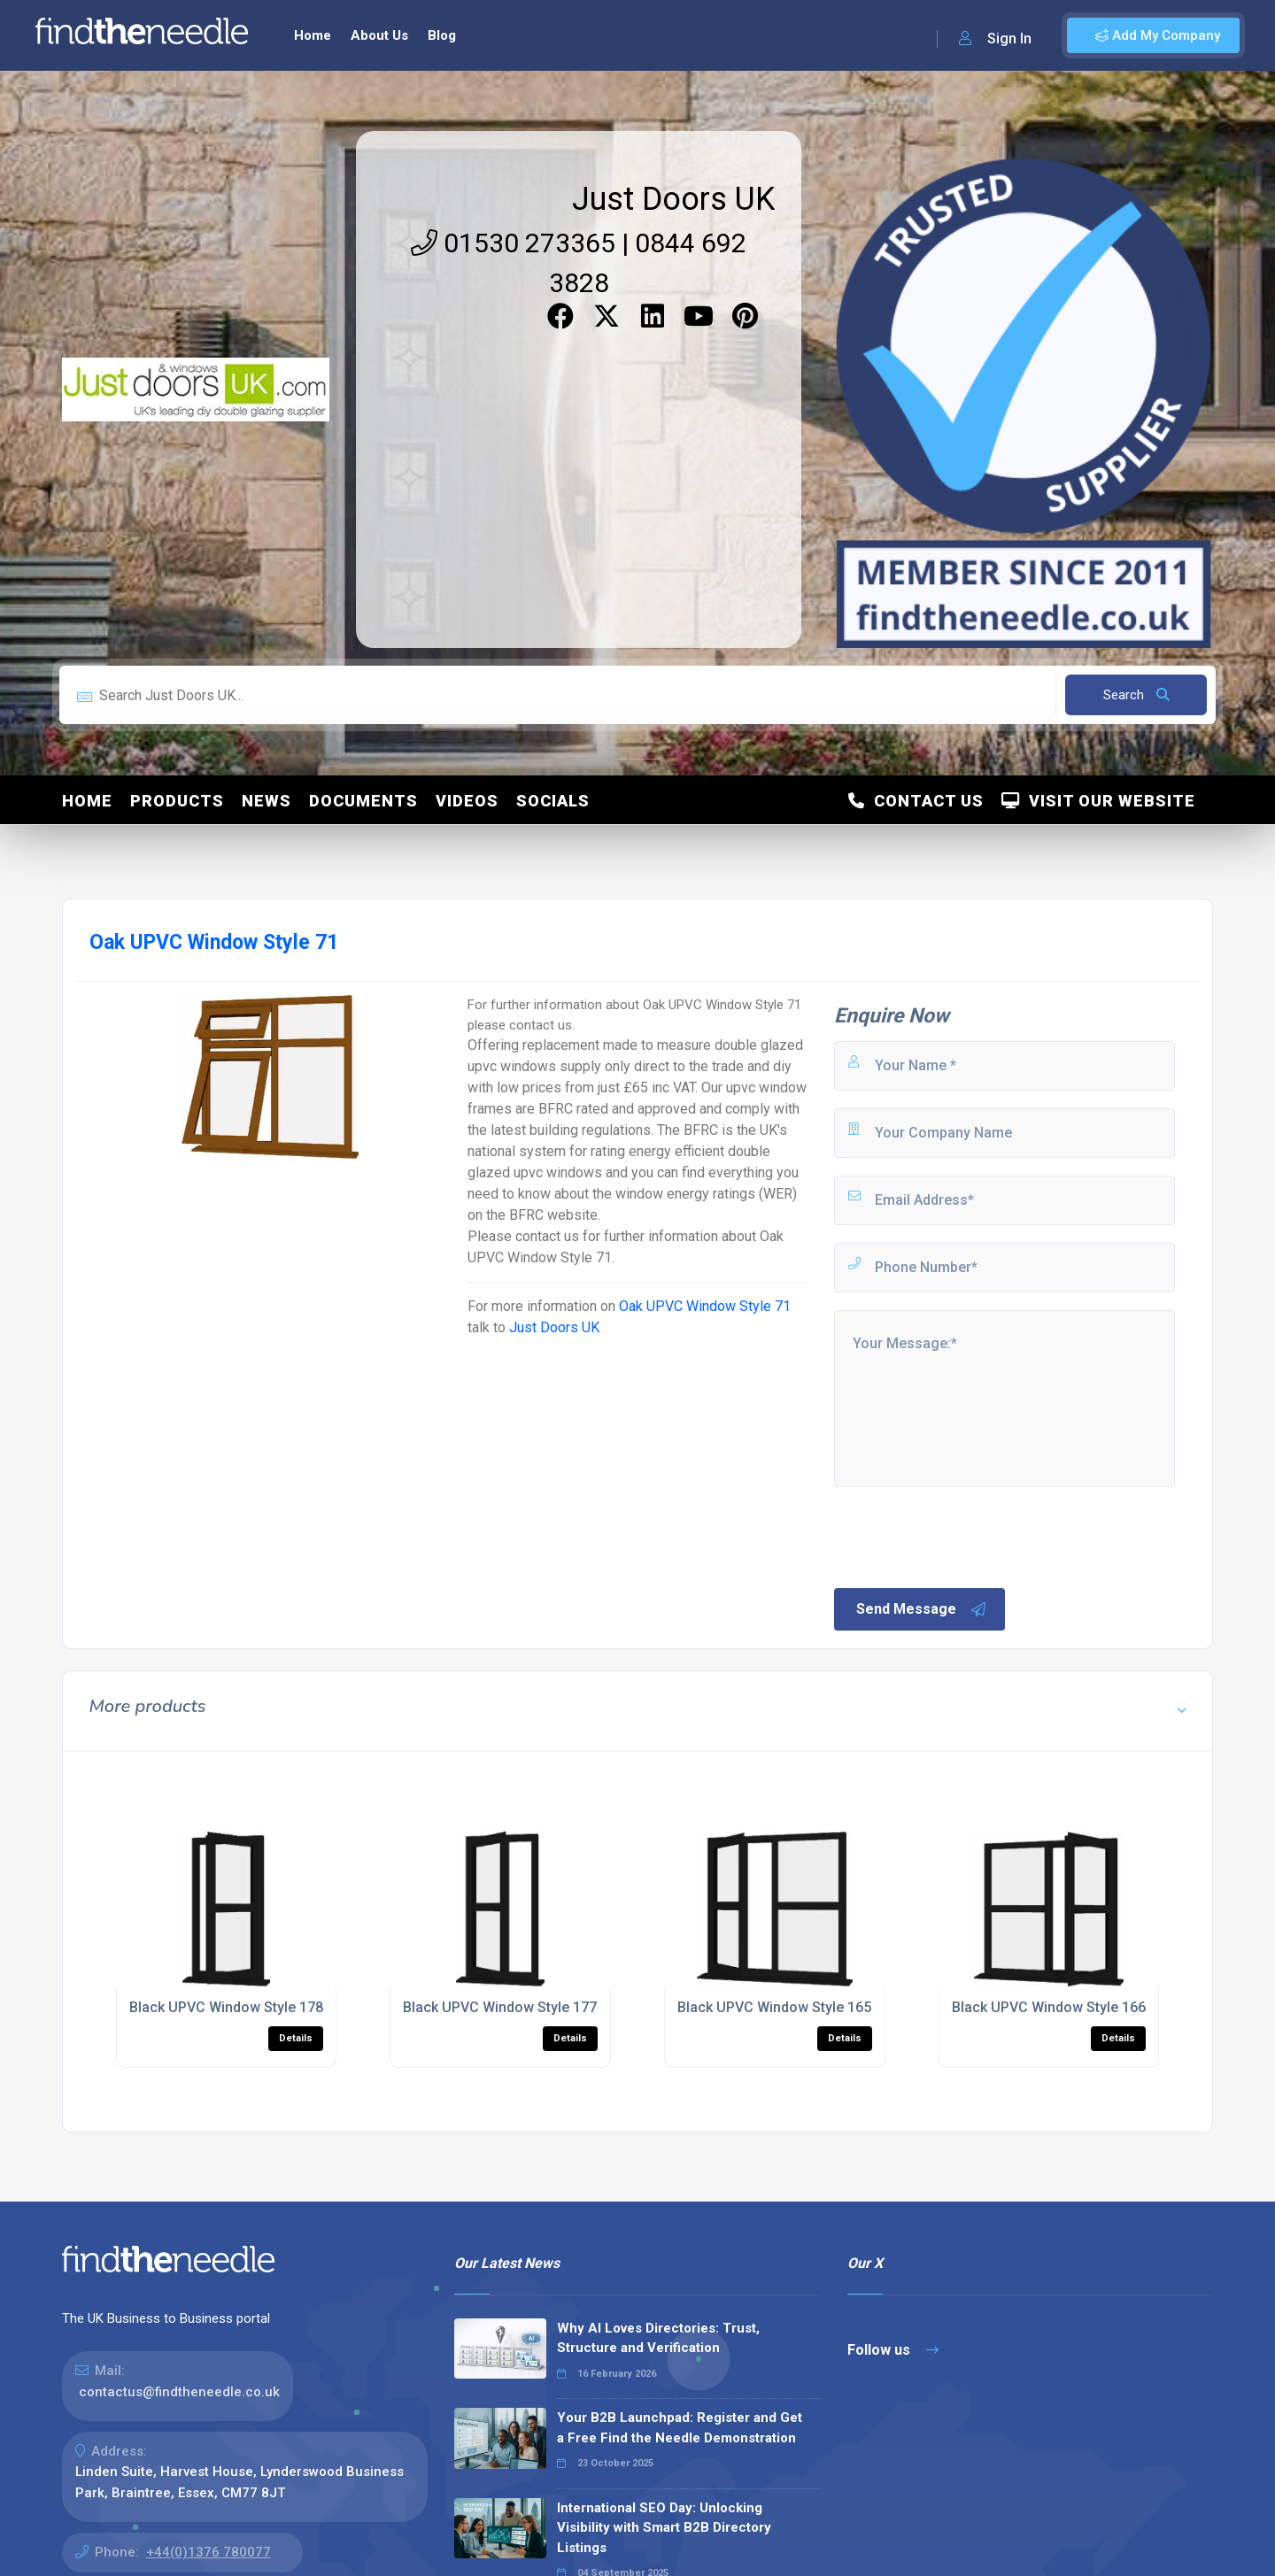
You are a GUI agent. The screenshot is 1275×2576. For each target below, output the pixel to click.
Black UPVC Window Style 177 (500, 2007)
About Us (379, 35)
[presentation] (966, 1535)
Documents (363, 800)
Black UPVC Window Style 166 (1049, 2007)
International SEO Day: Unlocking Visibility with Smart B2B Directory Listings (664, 2528)
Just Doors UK (673, 199)
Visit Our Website (1098, 800)
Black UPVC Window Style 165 (774, 2007)
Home (312, 35)
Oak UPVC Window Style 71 (705, 1306)
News (266, 800)
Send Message (921, 1609)
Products (177, 800)
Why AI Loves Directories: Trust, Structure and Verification (658, 2338)
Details (296, 2038)
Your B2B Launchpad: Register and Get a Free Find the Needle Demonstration (679, 2428)
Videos (467, 800)
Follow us (893, 2349)
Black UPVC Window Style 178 (226, 2007)
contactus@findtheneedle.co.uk (179, 2392)
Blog (442, 35)
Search (1136, 695)
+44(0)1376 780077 (208, 2552)
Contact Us (916, 800)
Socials (553, 800)
